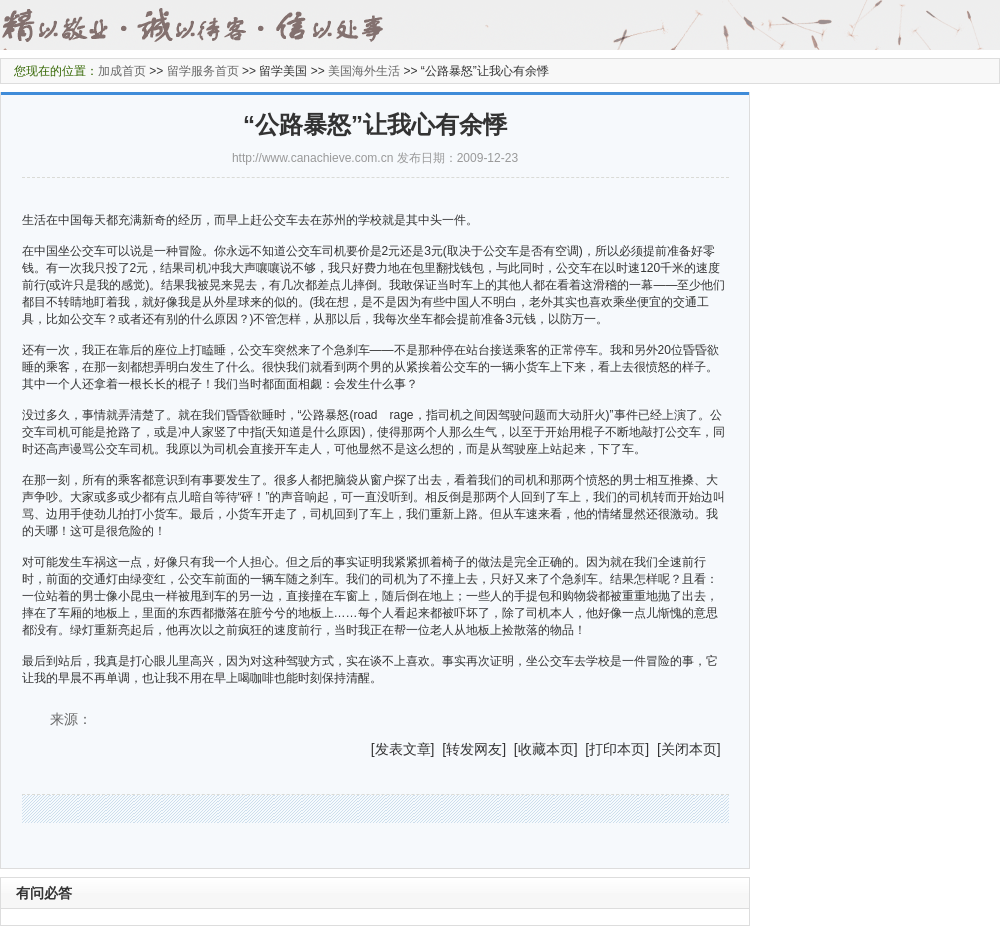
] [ (439, 749)
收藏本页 (546, 749)
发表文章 (403, 749)
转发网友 (474, 749)
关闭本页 (689, 749)
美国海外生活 (364, 71)
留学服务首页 (203, 71)
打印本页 (617, 749)
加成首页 (122, 71)
